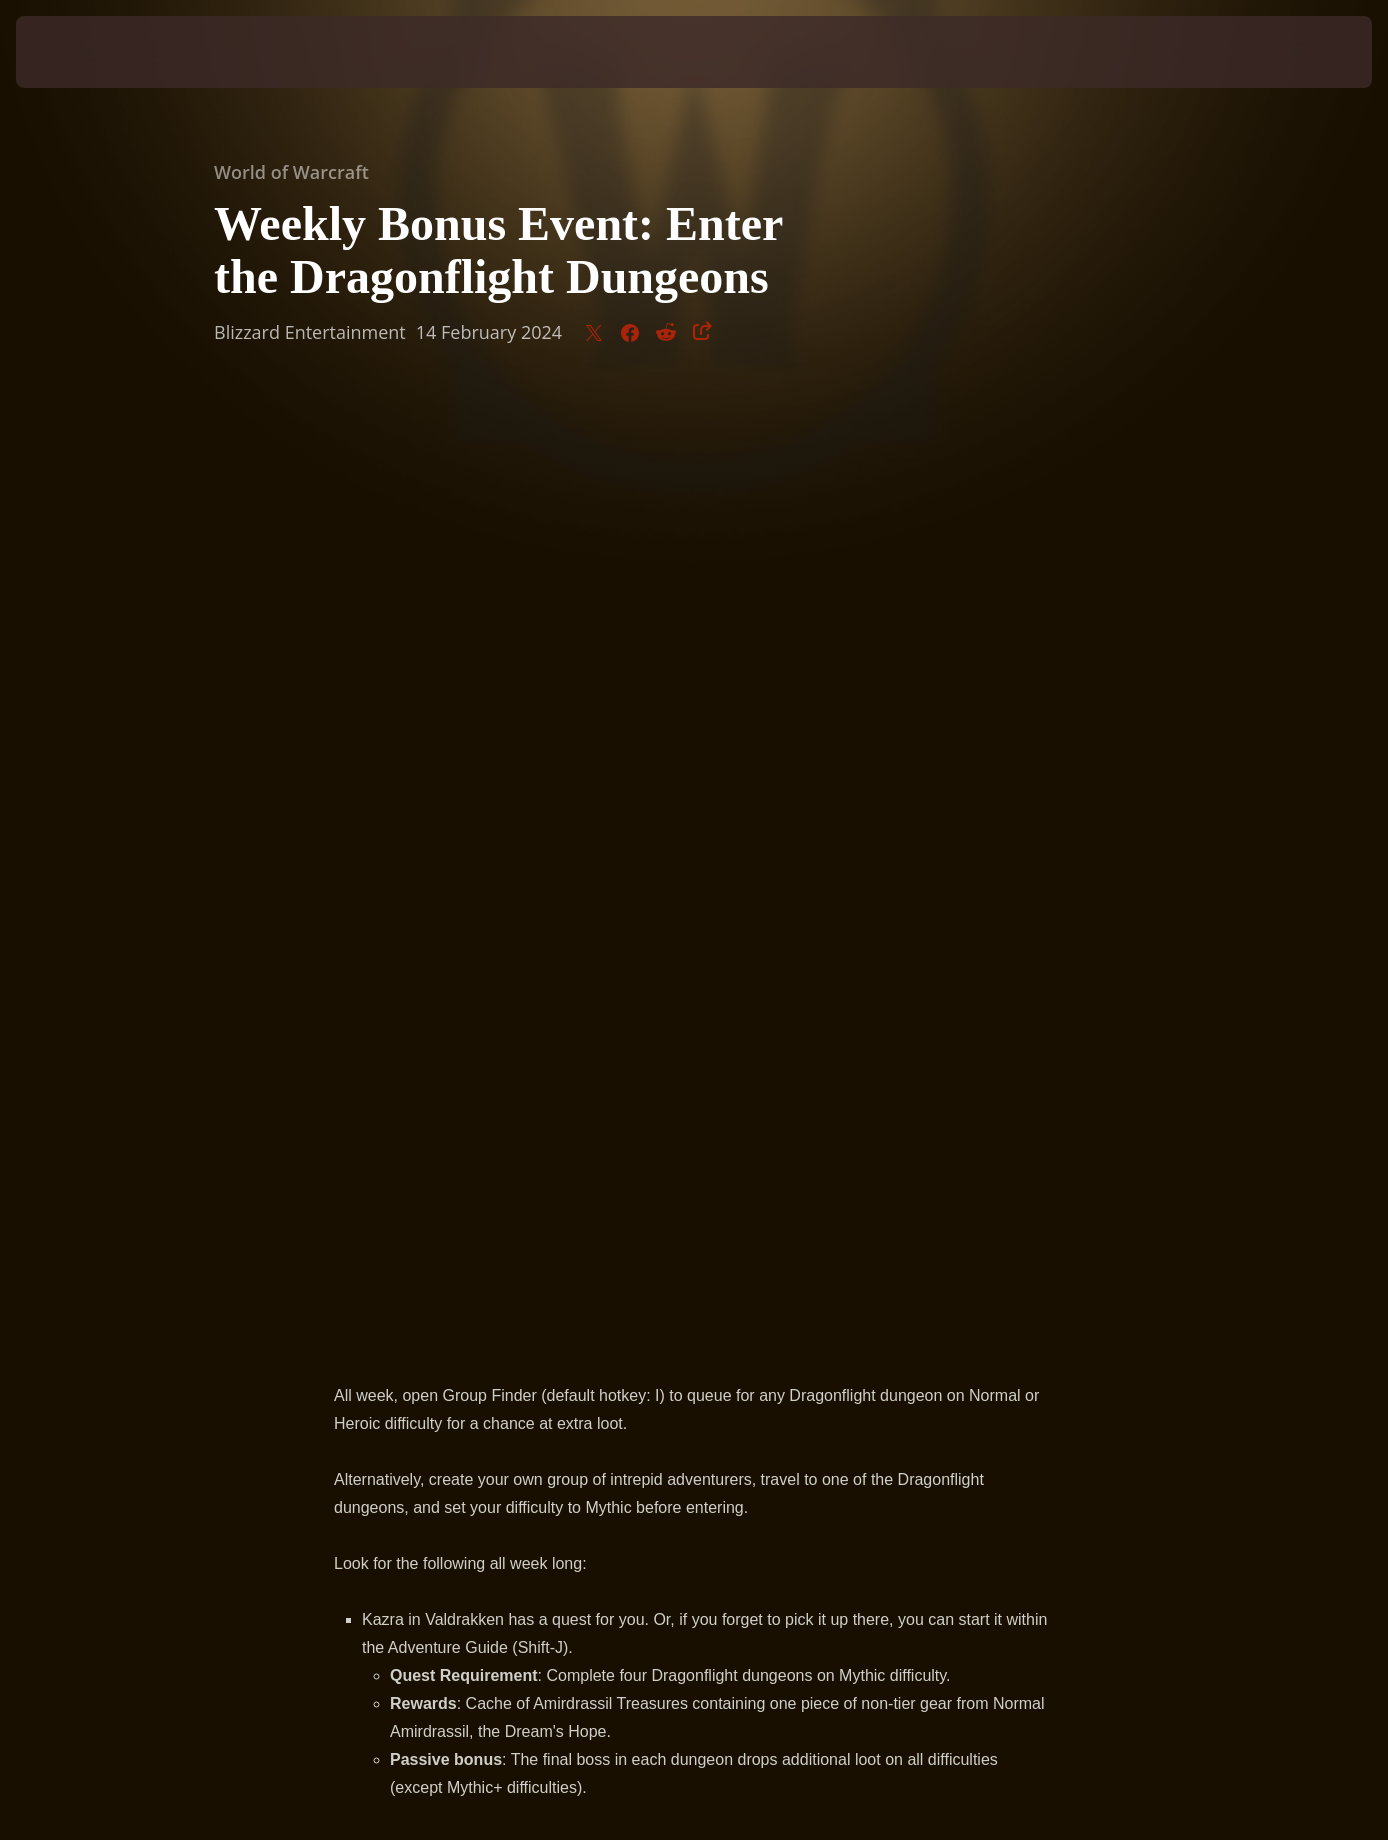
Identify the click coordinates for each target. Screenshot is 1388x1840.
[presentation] (78, 52)
